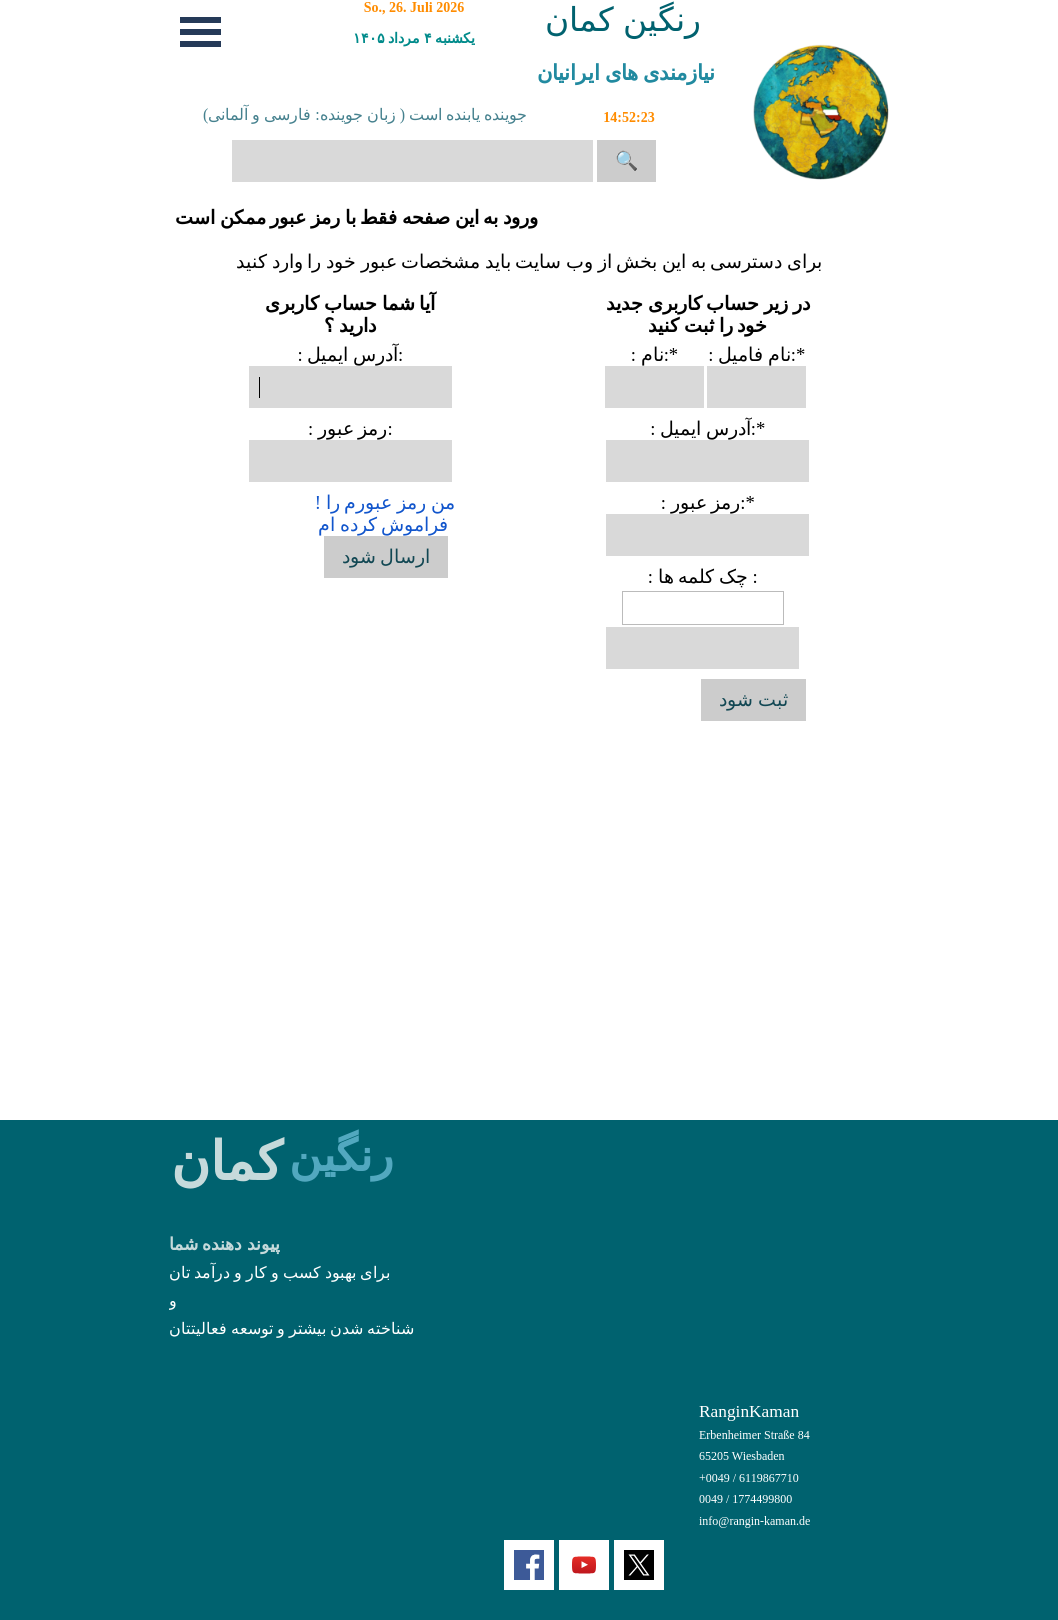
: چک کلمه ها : (703, 576)
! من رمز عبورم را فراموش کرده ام (385, 513)
